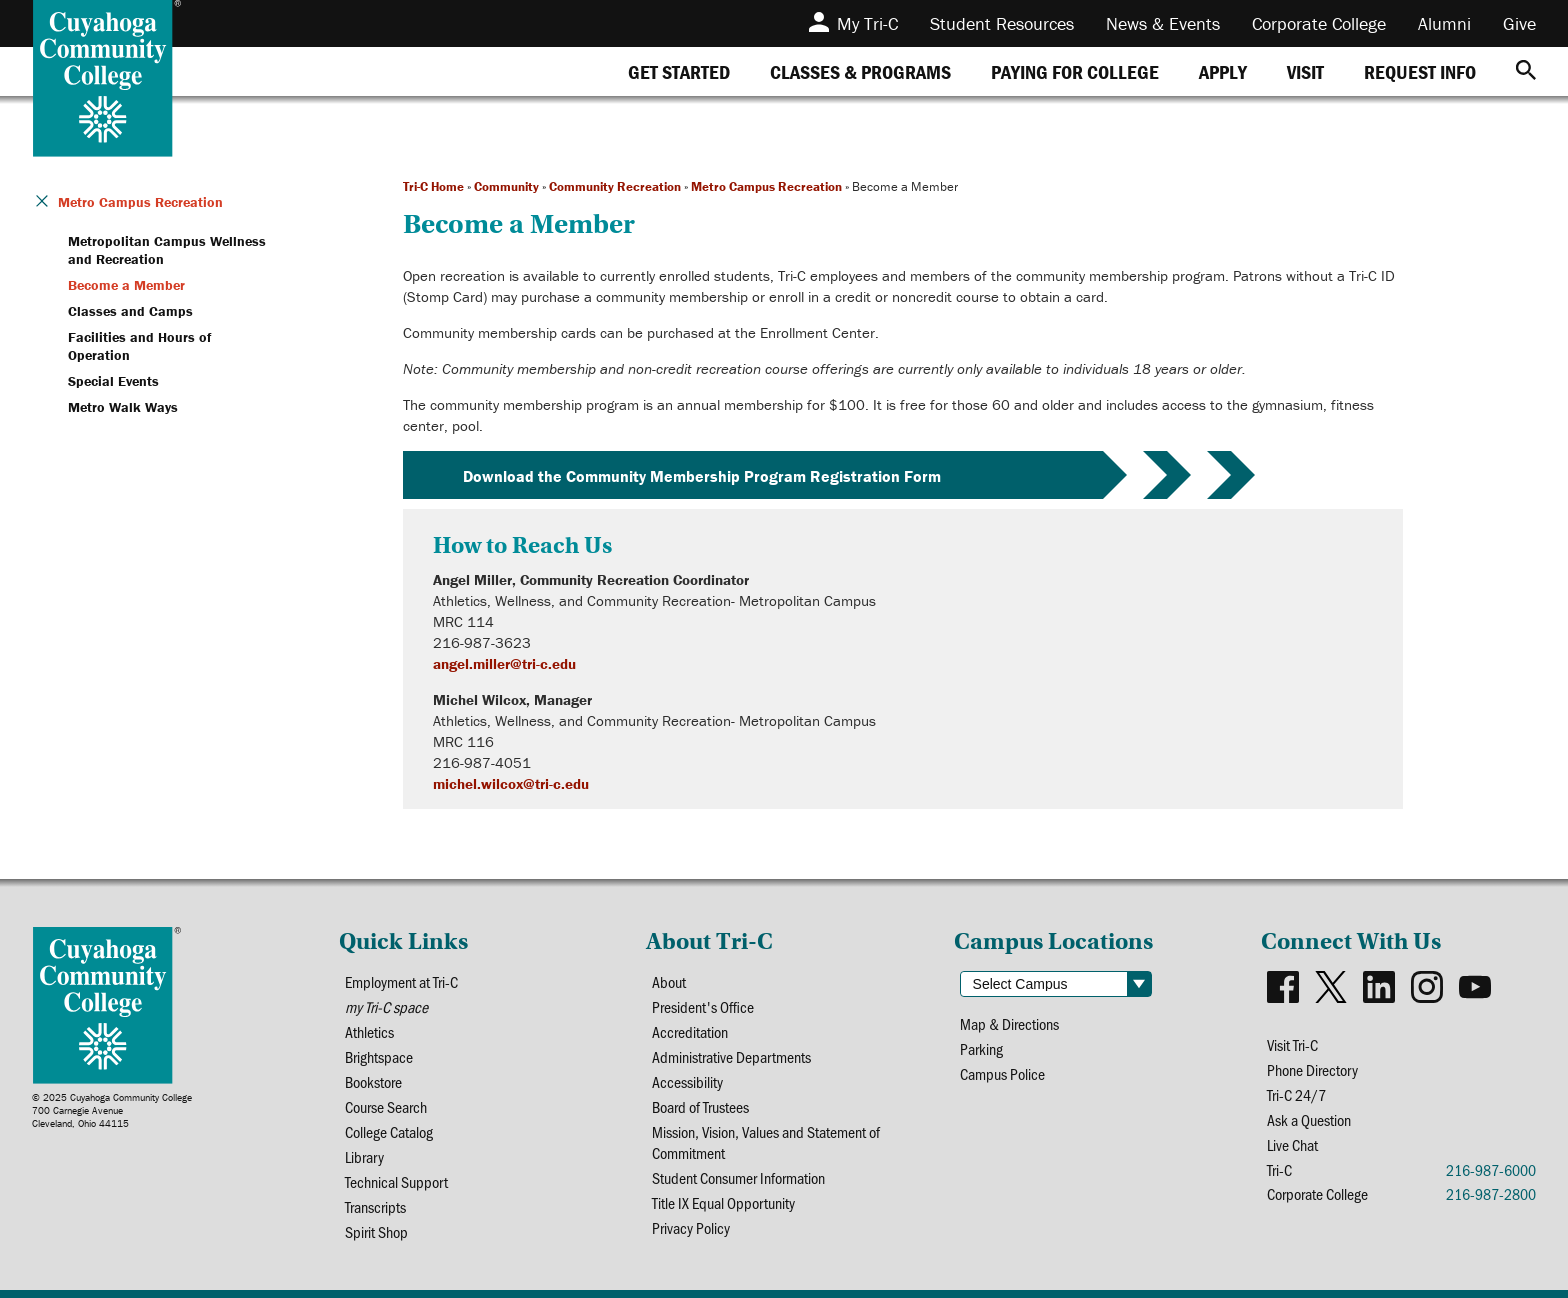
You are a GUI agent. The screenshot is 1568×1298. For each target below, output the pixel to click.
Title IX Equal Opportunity (723, 1202)
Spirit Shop (376, 1231)
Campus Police (1002, 1073)
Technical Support (396, 1181)
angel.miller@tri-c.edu (504, 663)
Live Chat (1292, 1144)
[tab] (679, 71)
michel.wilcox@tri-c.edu (511, 783)
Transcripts (375, 1206)
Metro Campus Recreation (766, 186)
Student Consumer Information (738, 1177)
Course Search (386, 1106)
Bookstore (373, 1081)
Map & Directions (1009, 1023)
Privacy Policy (691, 1227)
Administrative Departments (731, 1056)
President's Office (703, 1006)
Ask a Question (1309, 1119)
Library (364, 1156)
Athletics (369, 1031)
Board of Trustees (700, 1106)
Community (506, 186)
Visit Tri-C (1292, 1044)
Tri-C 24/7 (1296, 1094)
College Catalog (389, 1131)
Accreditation (690, 1031)
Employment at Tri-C (401, 981)
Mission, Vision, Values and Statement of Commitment (766, 1142)
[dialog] (1508, 1238)
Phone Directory (1312, 1069)
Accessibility (687, 1081)
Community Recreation (615, 186)
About (669, 981)
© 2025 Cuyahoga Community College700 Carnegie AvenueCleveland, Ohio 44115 (112, 1110)
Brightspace (379, 1056)
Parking (981, 1048)
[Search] (1526, 71)
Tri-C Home (433, 186)
